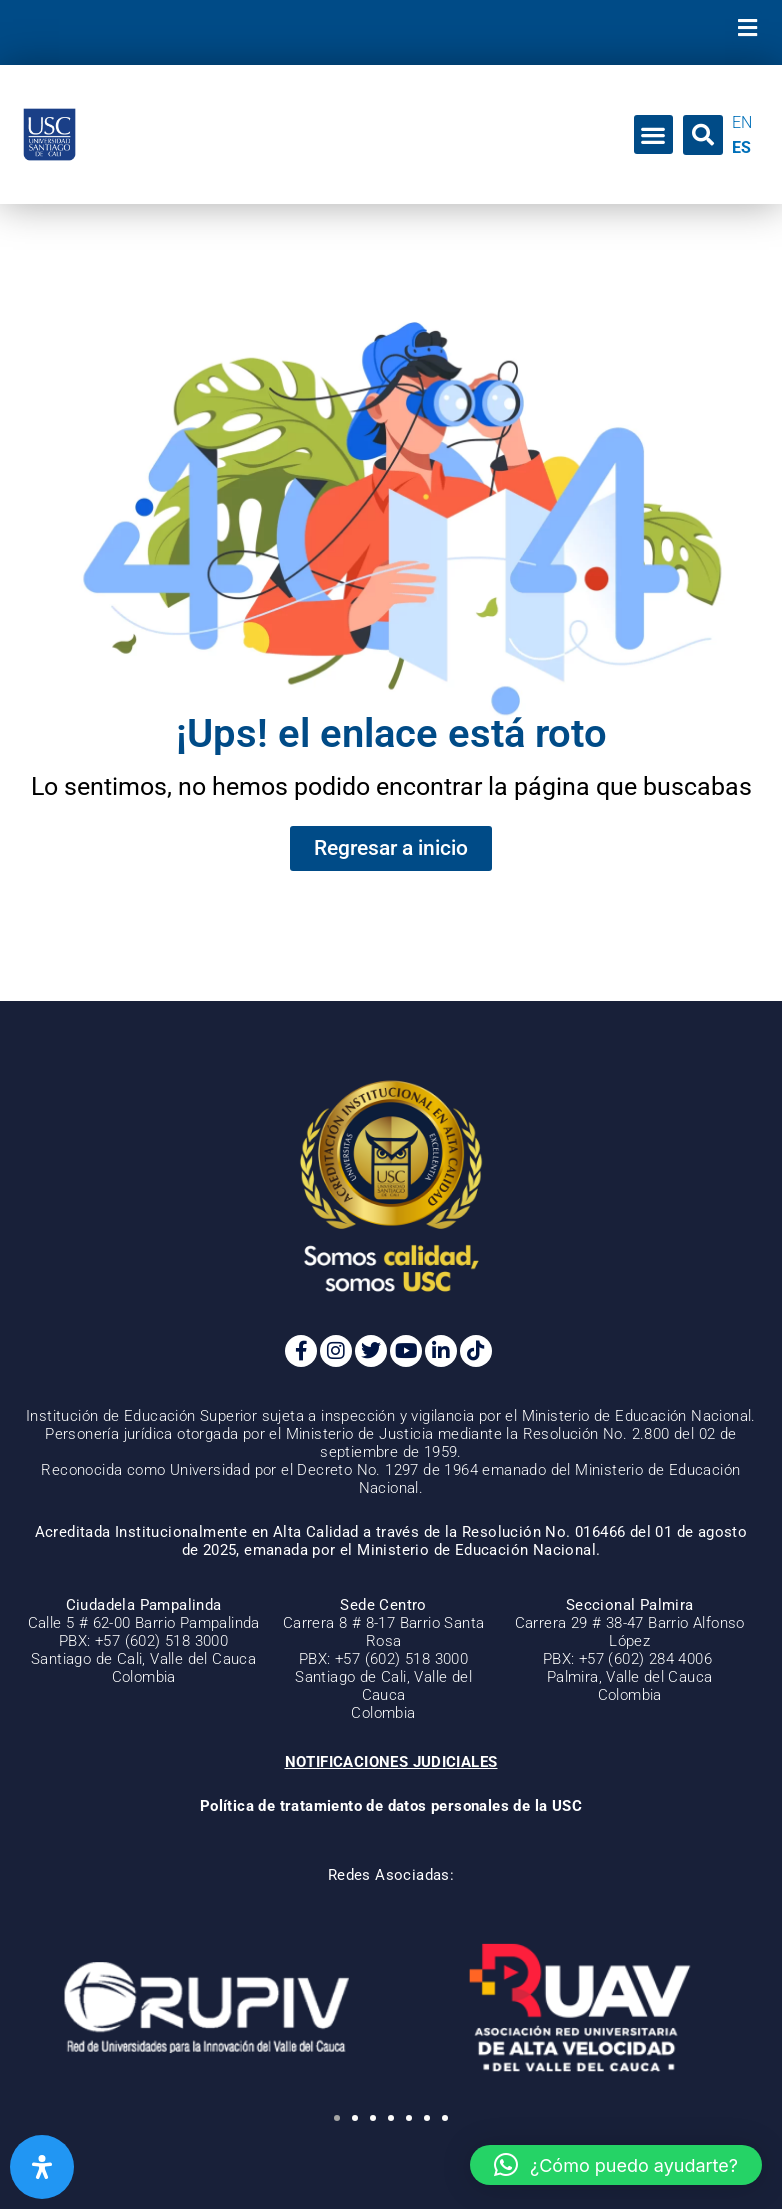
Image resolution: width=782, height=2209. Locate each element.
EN (742, 122)
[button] (747, 27)
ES (741, 147)
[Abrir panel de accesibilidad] (42, 2167)
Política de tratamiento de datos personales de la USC (391, 1806)
